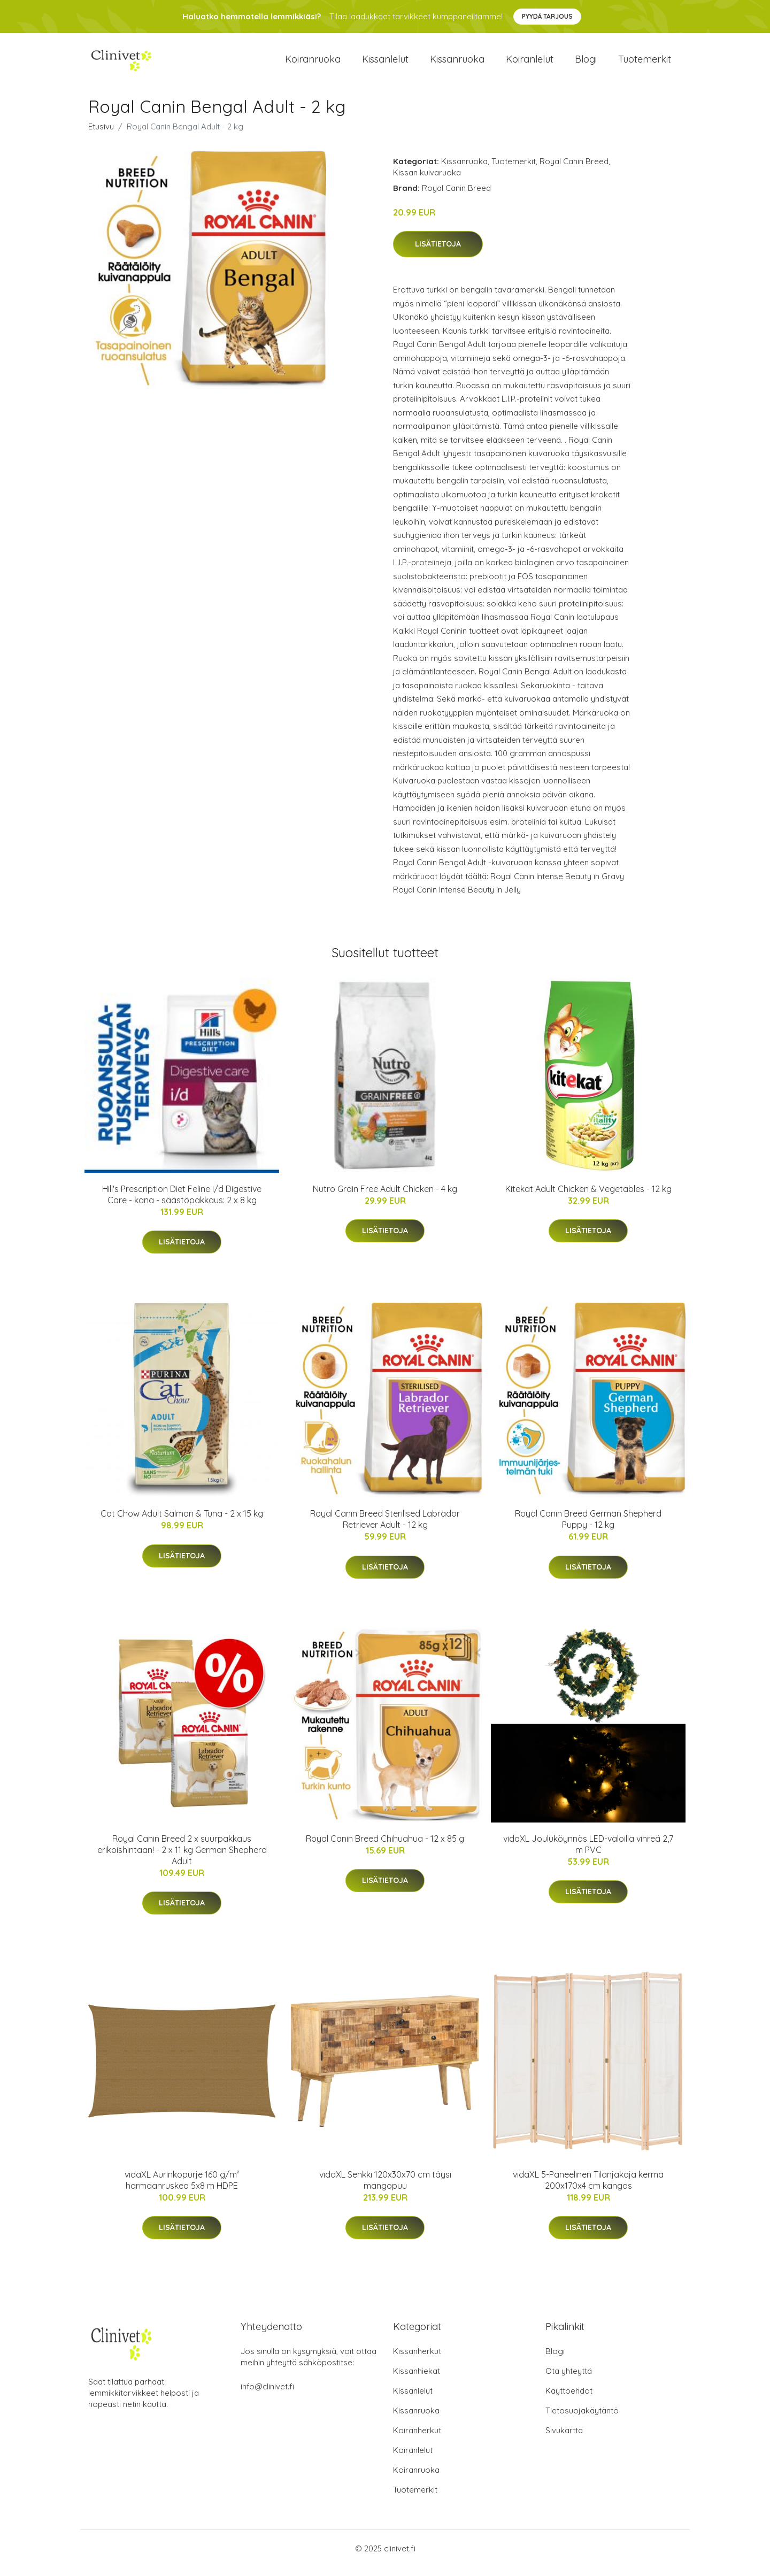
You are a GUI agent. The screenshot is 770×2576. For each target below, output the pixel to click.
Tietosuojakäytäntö (582, 2419)
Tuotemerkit (644, 64)
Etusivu (101, 135)
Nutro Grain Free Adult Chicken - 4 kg (385, 1198)
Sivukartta (564, 2439)
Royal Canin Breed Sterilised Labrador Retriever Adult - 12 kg (385, 1528)
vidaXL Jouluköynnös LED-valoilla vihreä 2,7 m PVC (588, 1853)
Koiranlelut (529, 64)
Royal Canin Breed (574, 170)
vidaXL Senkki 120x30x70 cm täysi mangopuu (385, 2189)
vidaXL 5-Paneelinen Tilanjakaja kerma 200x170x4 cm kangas (588, 2189)
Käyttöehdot (568, 2400)
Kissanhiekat (416, 2380)
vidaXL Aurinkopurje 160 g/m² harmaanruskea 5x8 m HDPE (182, 2189)
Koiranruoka (313, 64)
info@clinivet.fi (267, 2395)
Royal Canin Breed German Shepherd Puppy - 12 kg (588, 1528)
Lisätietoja (438, 253)
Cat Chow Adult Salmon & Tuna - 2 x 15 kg (182, 1522)
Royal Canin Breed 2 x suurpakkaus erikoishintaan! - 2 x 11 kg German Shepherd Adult (182, 1858)
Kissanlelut (385, 64)
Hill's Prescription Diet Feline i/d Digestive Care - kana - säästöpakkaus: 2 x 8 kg (181, 1203)
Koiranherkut (417, 2439)
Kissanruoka (457, 64)
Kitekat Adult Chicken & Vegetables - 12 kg (588, 1198)
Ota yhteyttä (568, 2380)
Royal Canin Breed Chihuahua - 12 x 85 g (385, 1847)
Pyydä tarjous (547, 16)
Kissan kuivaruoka (427, 181)
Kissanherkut (417, 2360)
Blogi (586, 64)
